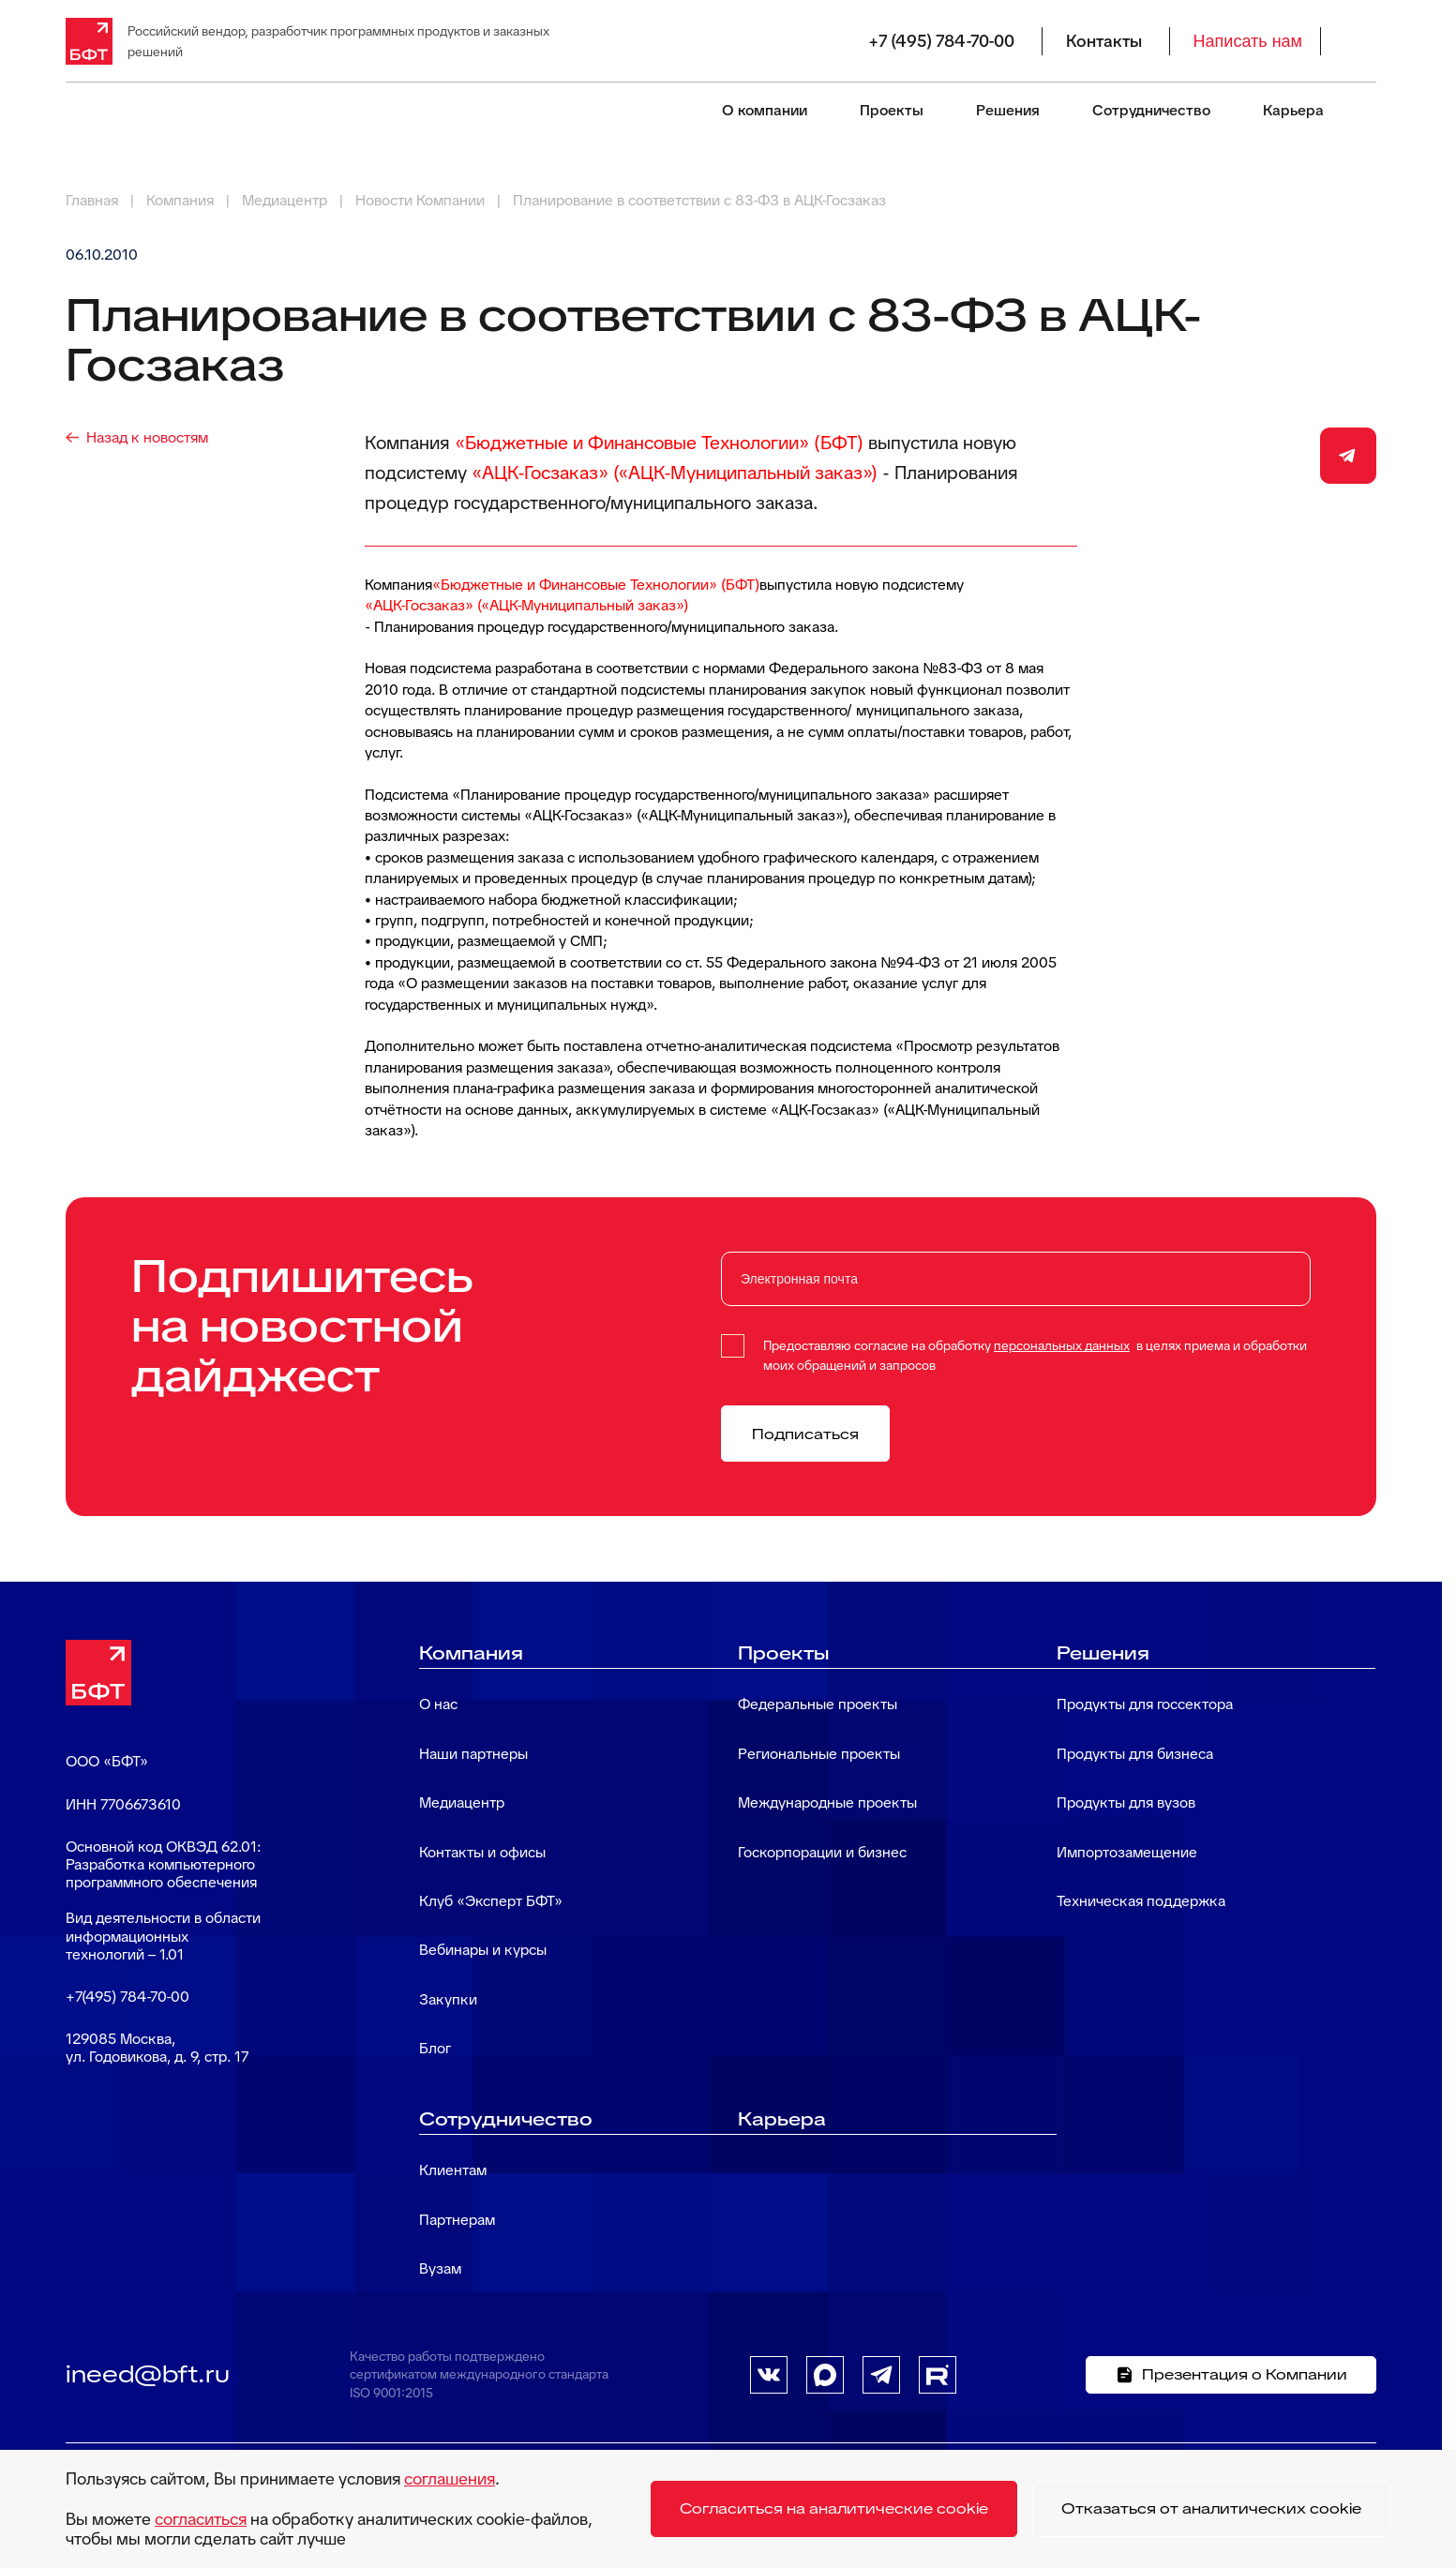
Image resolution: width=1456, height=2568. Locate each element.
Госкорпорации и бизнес (822, 1852)
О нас (438, 1704)
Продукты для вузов (1126, 1802)
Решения (1008, 110)
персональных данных (1062, 1345)
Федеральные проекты (817, 1704)
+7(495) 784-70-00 (127, 1996)
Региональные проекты (819, 1754)
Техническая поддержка (1141, 1901)
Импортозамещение (1127, 1852)
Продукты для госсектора (1145, 1704)
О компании (764, 110)
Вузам (440, 2268)
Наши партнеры (473, 1754)
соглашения (449, 2478)
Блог (435, 2048)
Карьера (1293, 110)
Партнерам (457, 2220)
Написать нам (1247, 41)
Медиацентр (461, 1802)
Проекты (891, 110)
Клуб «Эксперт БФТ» (491, 1901)
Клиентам (453, 2170)
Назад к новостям (147, 437)
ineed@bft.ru (148, 2374)
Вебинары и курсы (483, 1950)
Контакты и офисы (482, 1852)
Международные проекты (827, 1802)
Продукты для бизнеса (1135, 1754)
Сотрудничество (1151, 110)
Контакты (1104, 41)
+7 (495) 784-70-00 (941, 41)
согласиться (201, 2519)
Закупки (448, 1999)
